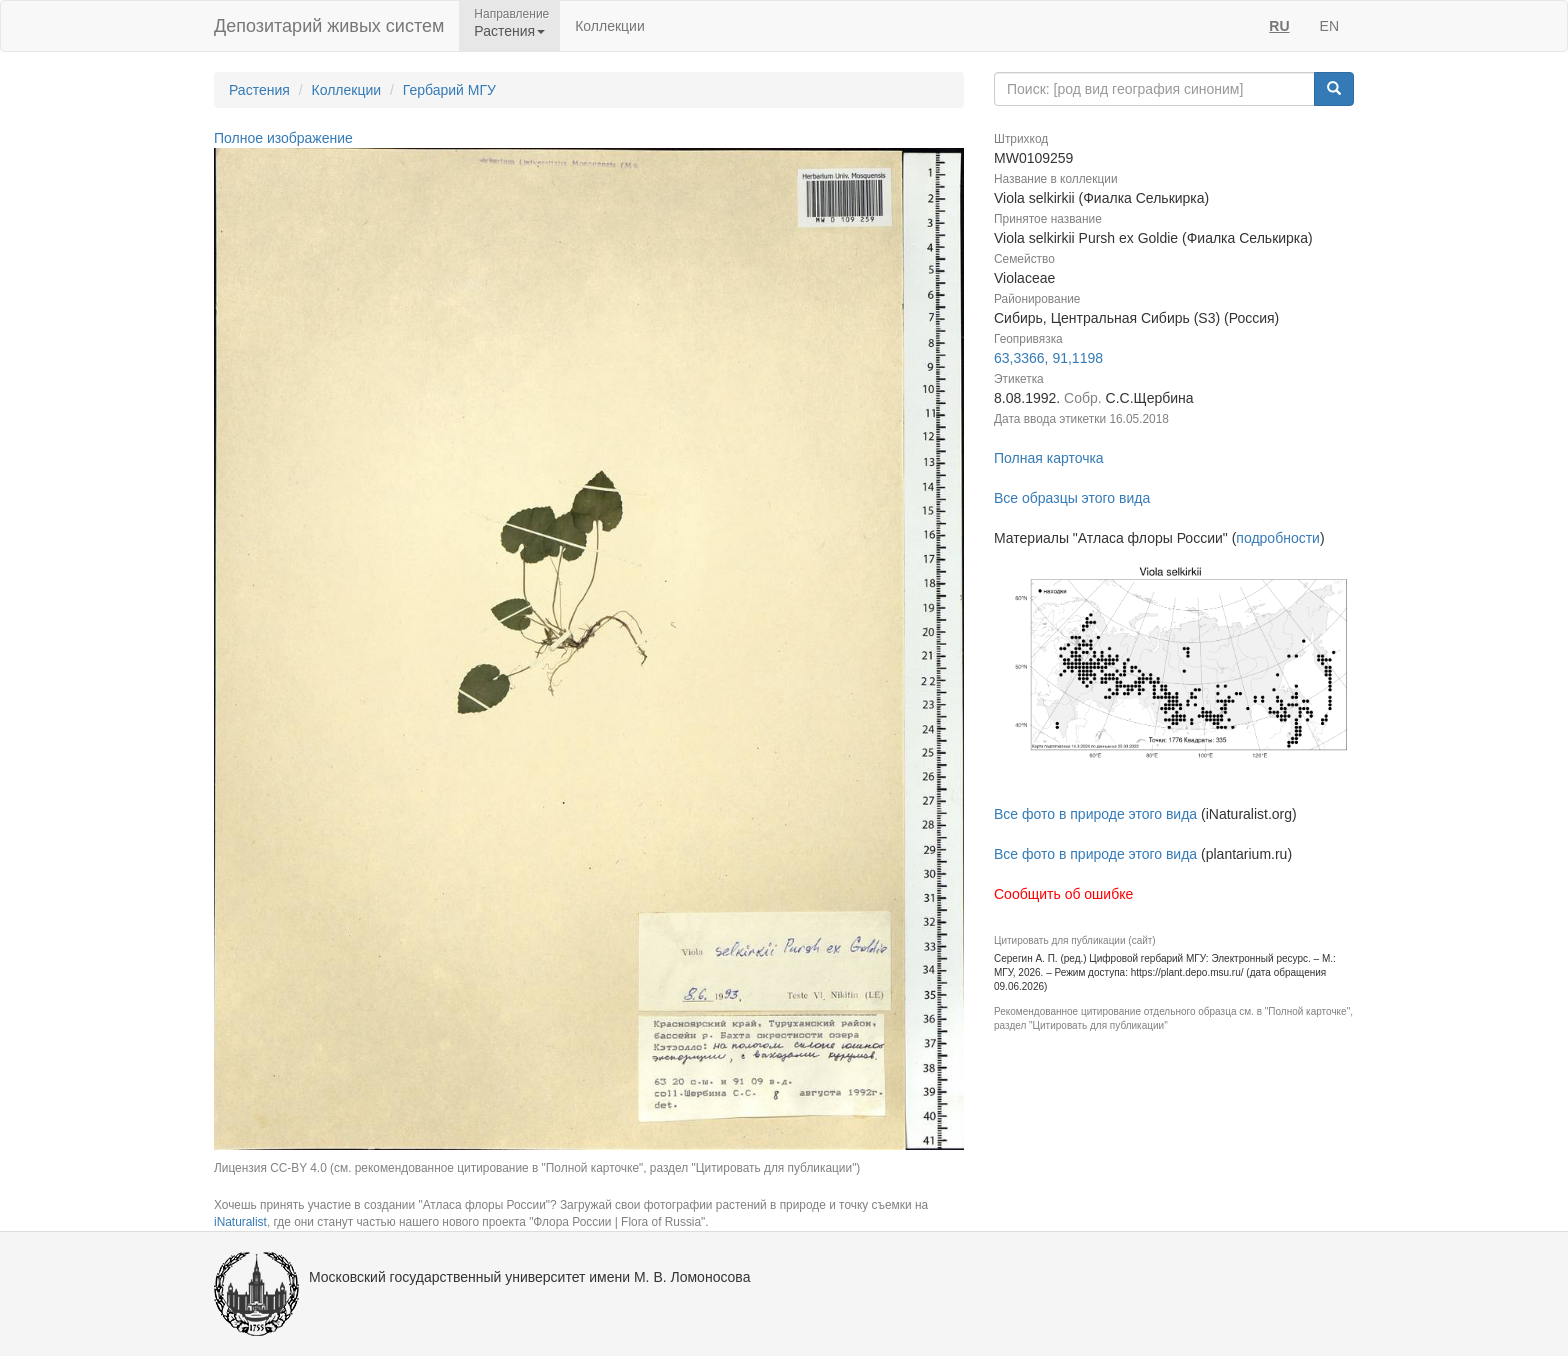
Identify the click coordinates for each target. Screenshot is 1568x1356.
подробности (1278, 538)
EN (1329, 26)
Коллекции (610, 26)
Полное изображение (283, 138)
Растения (259, 90)
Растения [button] (509, 31)
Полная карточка (1049, 458)
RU (1279, 26)
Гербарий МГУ (449, 90)
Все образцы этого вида (1072, 498)
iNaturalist (240, 1222)
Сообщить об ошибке (1063, 894)
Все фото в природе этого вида (1095, 814)
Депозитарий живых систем (329, 26)
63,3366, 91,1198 (1048, 358)
